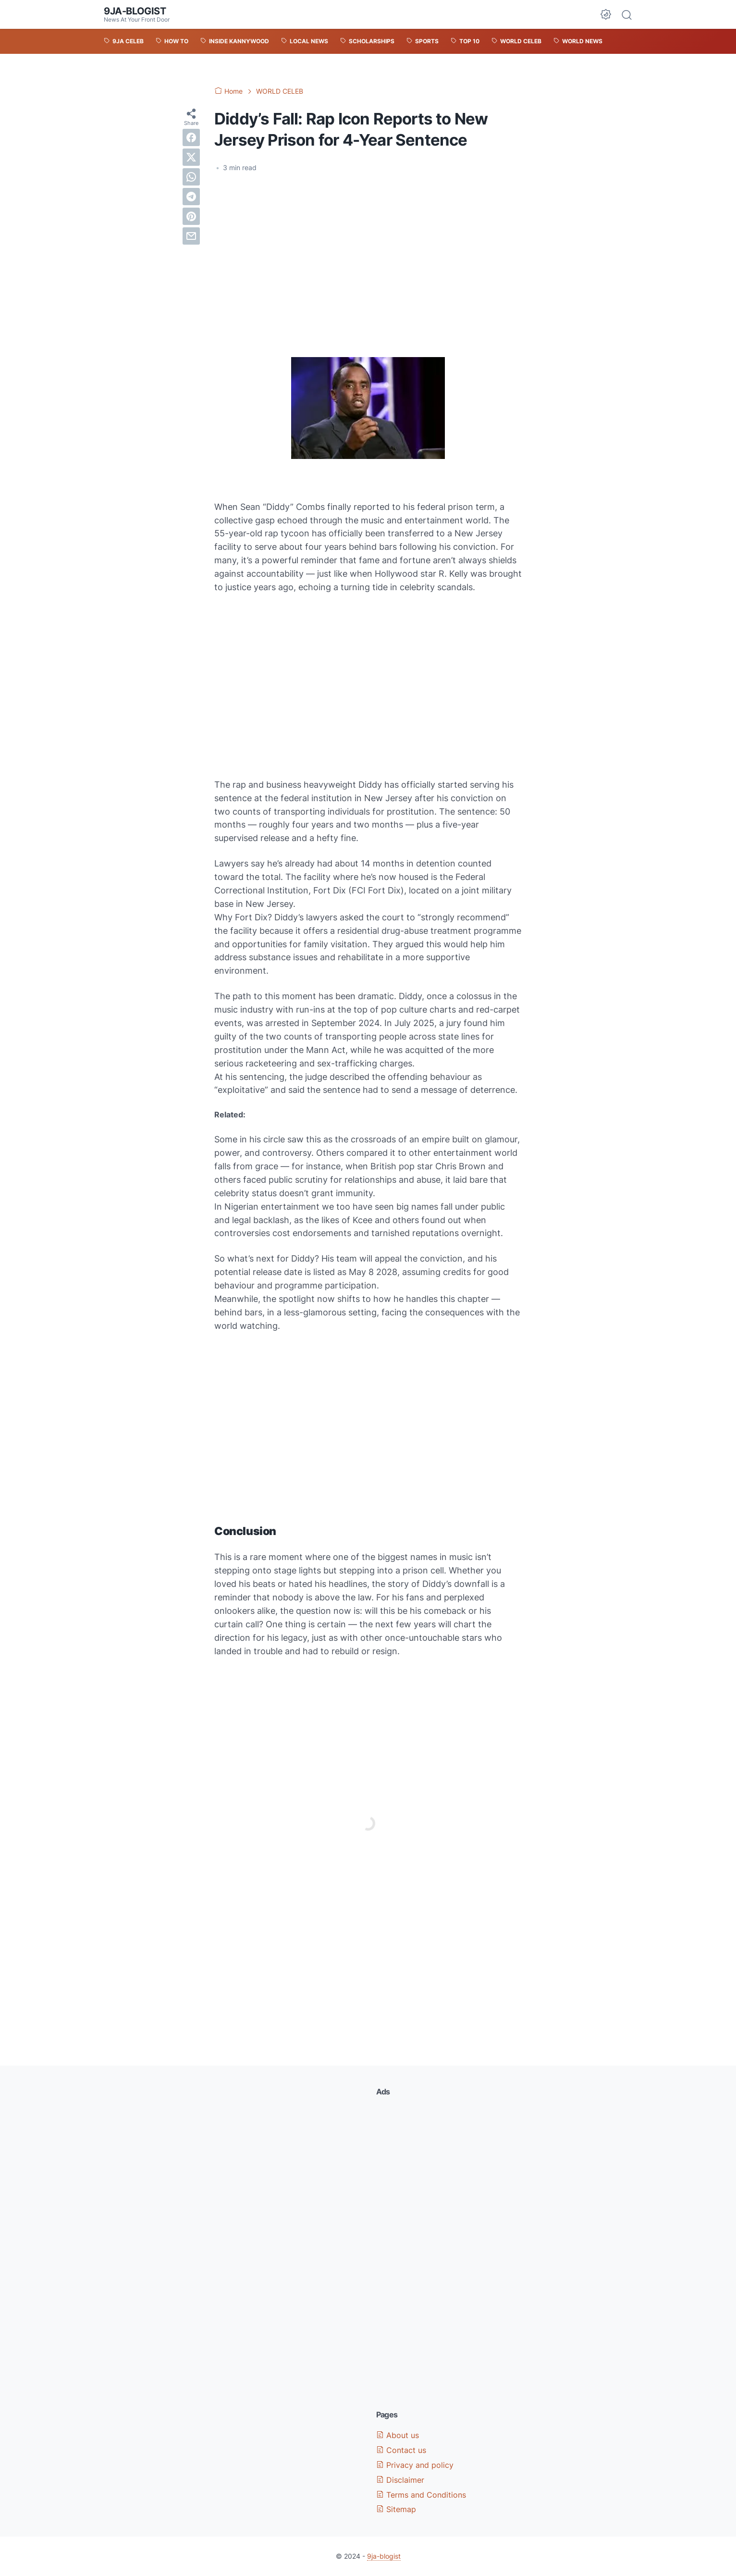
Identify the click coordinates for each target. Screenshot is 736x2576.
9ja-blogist (135, 11)
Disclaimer (400, 2480)
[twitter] (191, 157)
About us (397, 2435)
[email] (191, 236)
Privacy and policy (415, 2465)
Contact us (401, 2450)
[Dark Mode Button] (606, 14)
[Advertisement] (368, 252)
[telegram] (191, 196)
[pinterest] (191, 216)
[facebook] (191, 137)
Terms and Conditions (421, 2495)
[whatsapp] (191, 177)
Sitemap (396, 2509)
